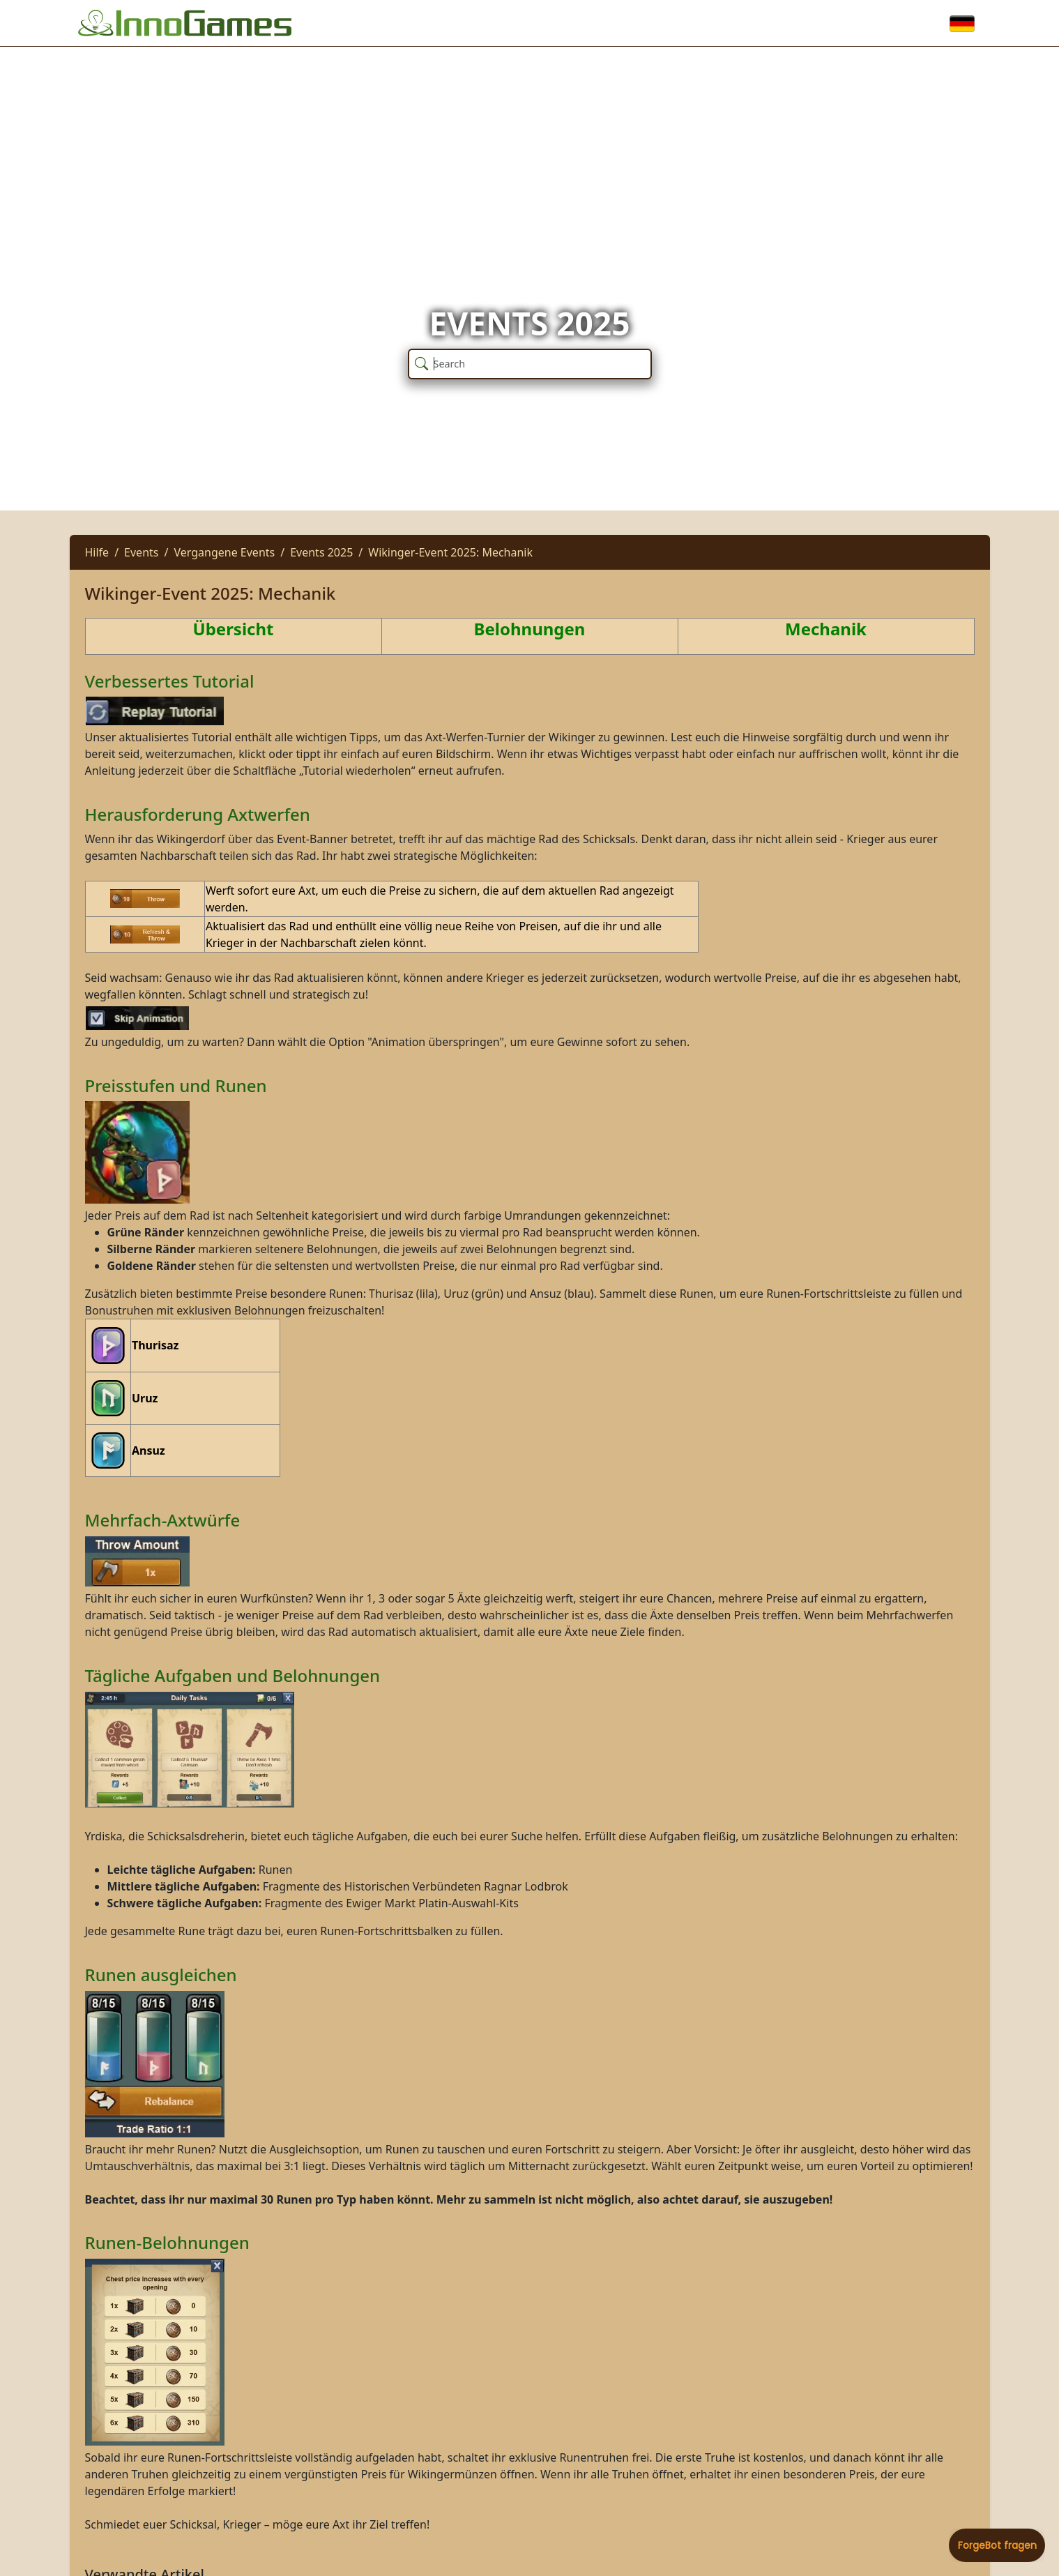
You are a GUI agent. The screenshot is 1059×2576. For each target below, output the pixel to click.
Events (141, 552)
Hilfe (97, 552)
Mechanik (826, 628)
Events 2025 (321, 552)
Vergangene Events (224, 552)
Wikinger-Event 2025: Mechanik (450, 552)
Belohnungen (530, 628)
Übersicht (233, 628)
